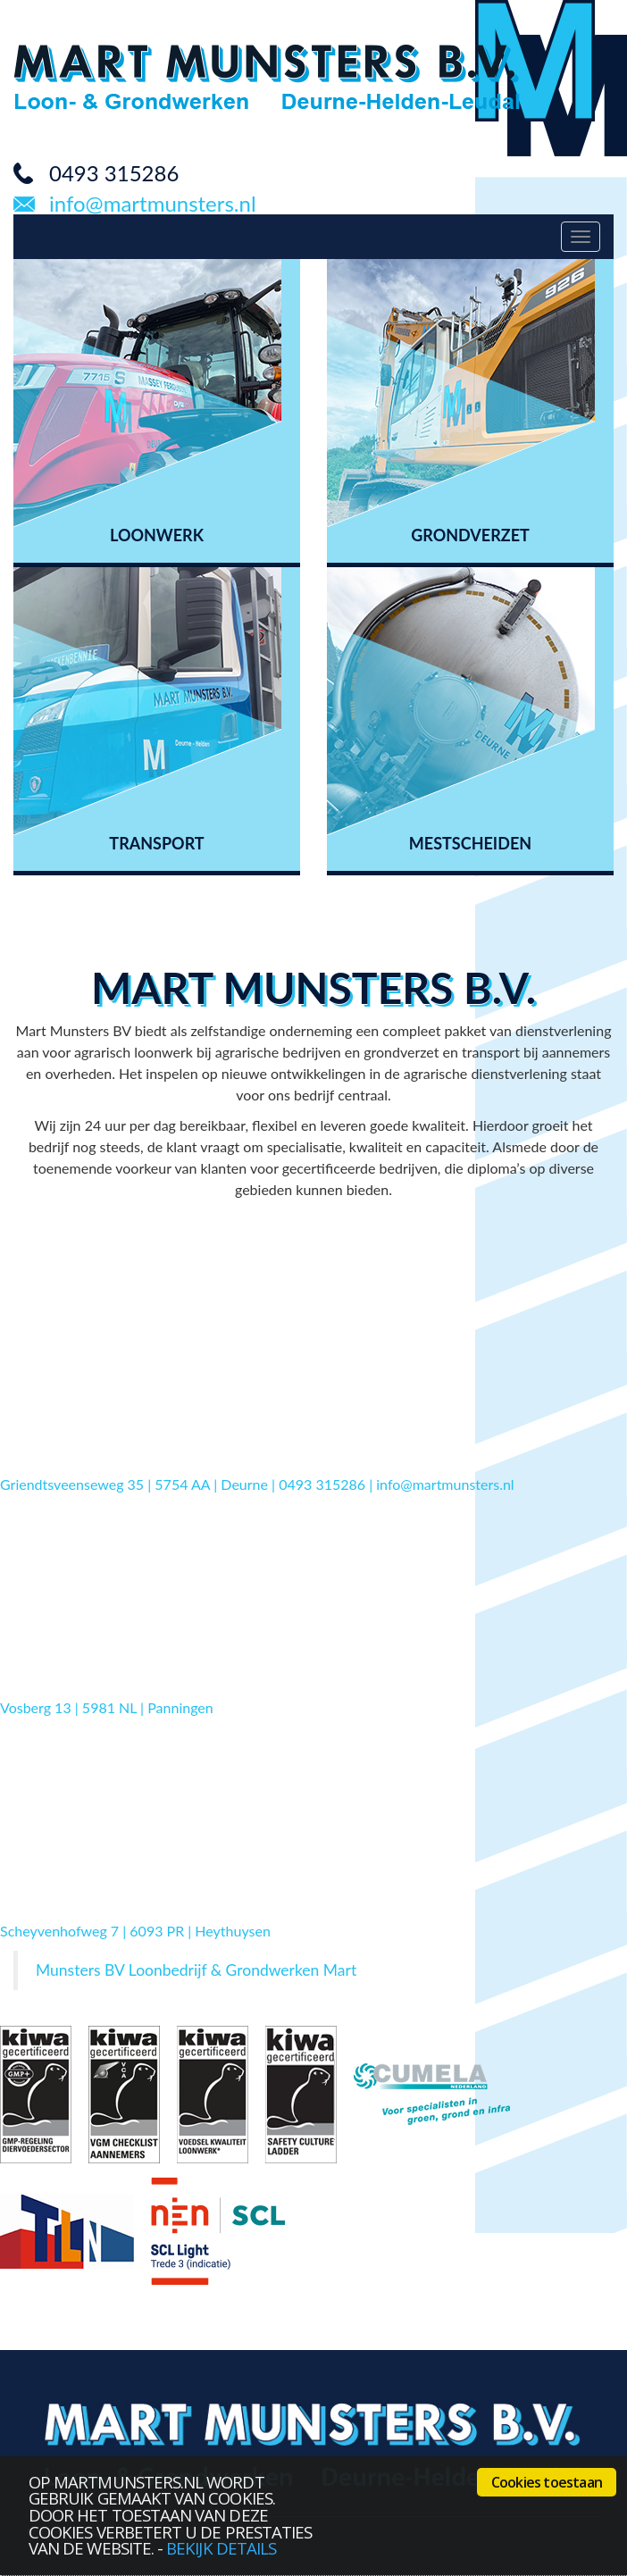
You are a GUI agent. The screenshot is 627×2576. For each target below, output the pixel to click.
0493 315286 (114, 173)
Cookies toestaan (546, 2482)
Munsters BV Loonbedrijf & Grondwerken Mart (196, 1970)
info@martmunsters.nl (152, 203)
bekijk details (221, 2548)
